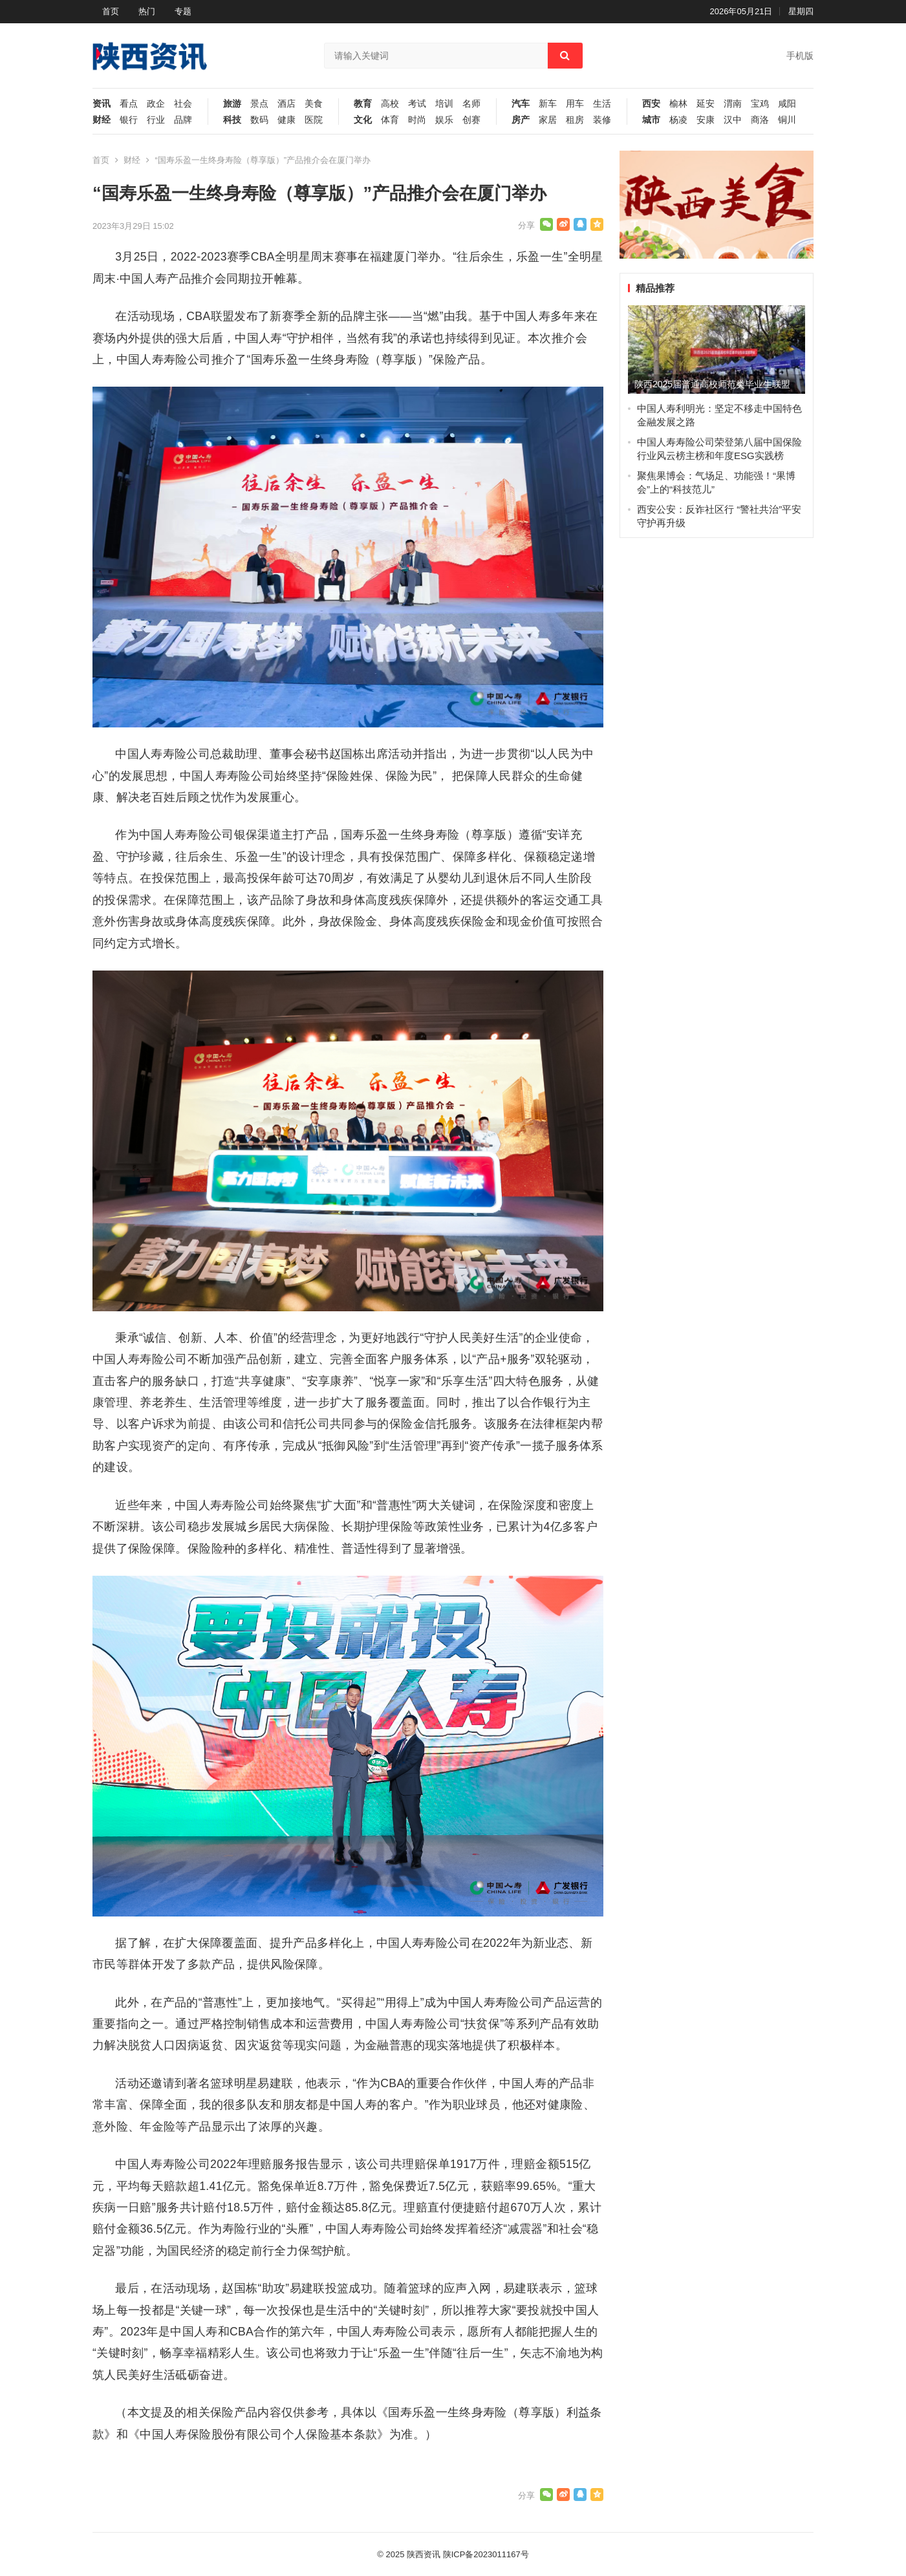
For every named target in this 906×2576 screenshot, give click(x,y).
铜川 (787, 120)
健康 (286, 120)
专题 (183, 11)
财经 (101, 120)
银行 (129, 120)
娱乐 (444, 120)
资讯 (101, 104)
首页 (110, 11)
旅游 (232, 104)
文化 (363, 120)
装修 (602, 120)
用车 (575, 104)
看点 (129, 104)
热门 (146, 11)
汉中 (733, 120)
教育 (363, 104)
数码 (259, 120)
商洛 (760, 120)
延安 (705, 104)
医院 (314, 120)
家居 (548, 120)
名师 (471, 104)
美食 (314, 104)
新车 (548, 104)
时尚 (417, 120)
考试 (417, 104)
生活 (602, 104)
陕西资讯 (423, 2554)
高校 (390, 104)
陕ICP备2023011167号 (486, 2554)
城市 (651, 120)
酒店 (286, 104)
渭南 (733, 104)
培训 (444, 104)
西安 (651, 104)
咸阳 (787, 104)
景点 (259, 104)
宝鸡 (760, 104)
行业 (156, 120)
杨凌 (678, 120)
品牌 (183, 120)
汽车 (521, 104)
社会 (183, 104)
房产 (521, 120)
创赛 (471, 120)
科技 (232, 120)
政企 (156, 104)
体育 (390, 120)
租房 (575, 120)
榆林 (678, 104)
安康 (705, 120)
